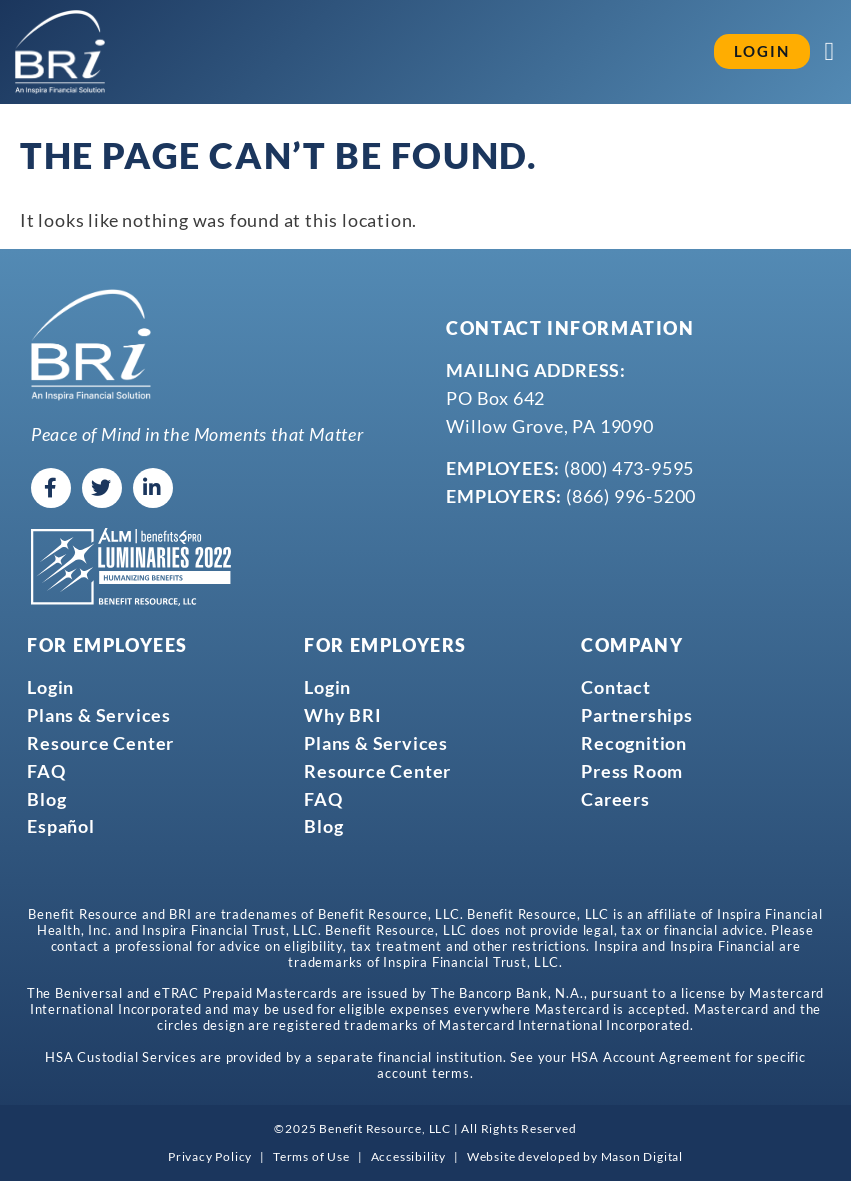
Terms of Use (311, 1156)
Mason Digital (642, 1156)
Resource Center (100, 743)
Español (61, 826)
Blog (46, 798)
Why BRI (343, 715)
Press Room (632, 770)
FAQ (46, 770)
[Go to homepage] (60, 52)
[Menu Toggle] (831, 52)
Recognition (634, 743)
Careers (615, 798)
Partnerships (637, 715)
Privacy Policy (210, 1156)
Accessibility (408, 1156)
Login (50, 687)
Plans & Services (99, 715)
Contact (616, 687)
